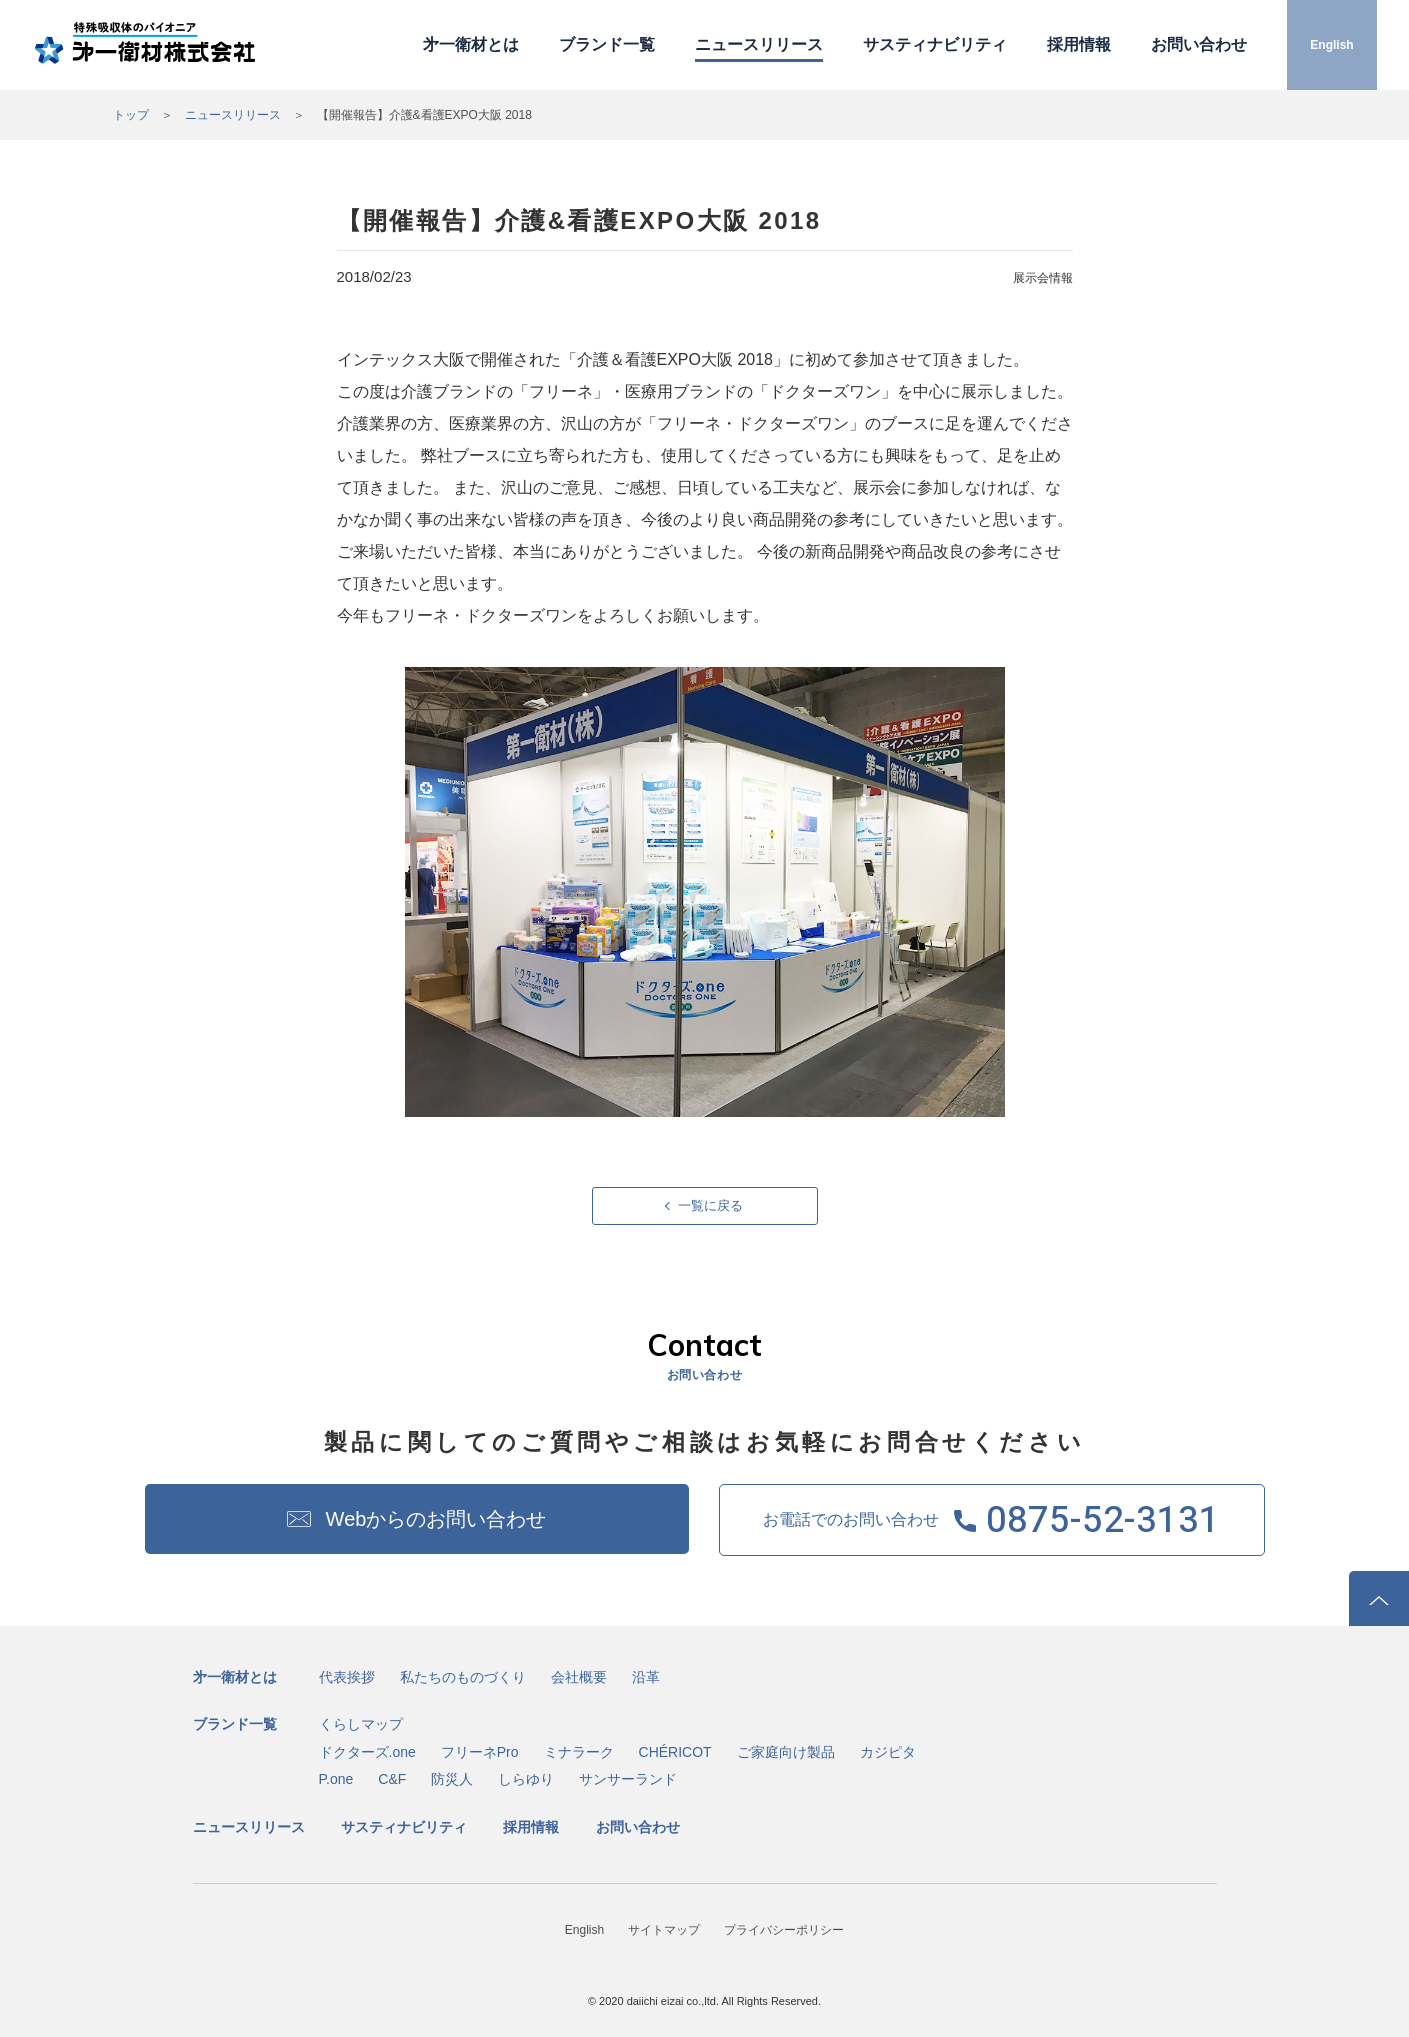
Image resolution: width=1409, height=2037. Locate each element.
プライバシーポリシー (784, 1930)
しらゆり (526, 1779)
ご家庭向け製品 (786, 1752)
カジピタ (888, 1752)
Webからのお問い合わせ (436, 1519)
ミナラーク (579, 1752)
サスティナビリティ (935, 44)
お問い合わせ (1199, 44)
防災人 (452, 1779)
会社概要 (579, 1677)
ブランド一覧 (607, 44)
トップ (131, 115)
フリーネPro (480, 1752)
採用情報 (1079, 44)
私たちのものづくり (463, 1677)
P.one (336, 1779)
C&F (392, 1779)
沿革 (646, 1677)
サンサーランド (628, 1779)
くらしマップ (361, 1724)
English (1331, 45)
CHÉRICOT (675, 1752)
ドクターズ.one (367, 1752)
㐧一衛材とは (471, 44)
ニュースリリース (759, 44)
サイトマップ (664, 1930)
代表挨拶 (347, 1677)
